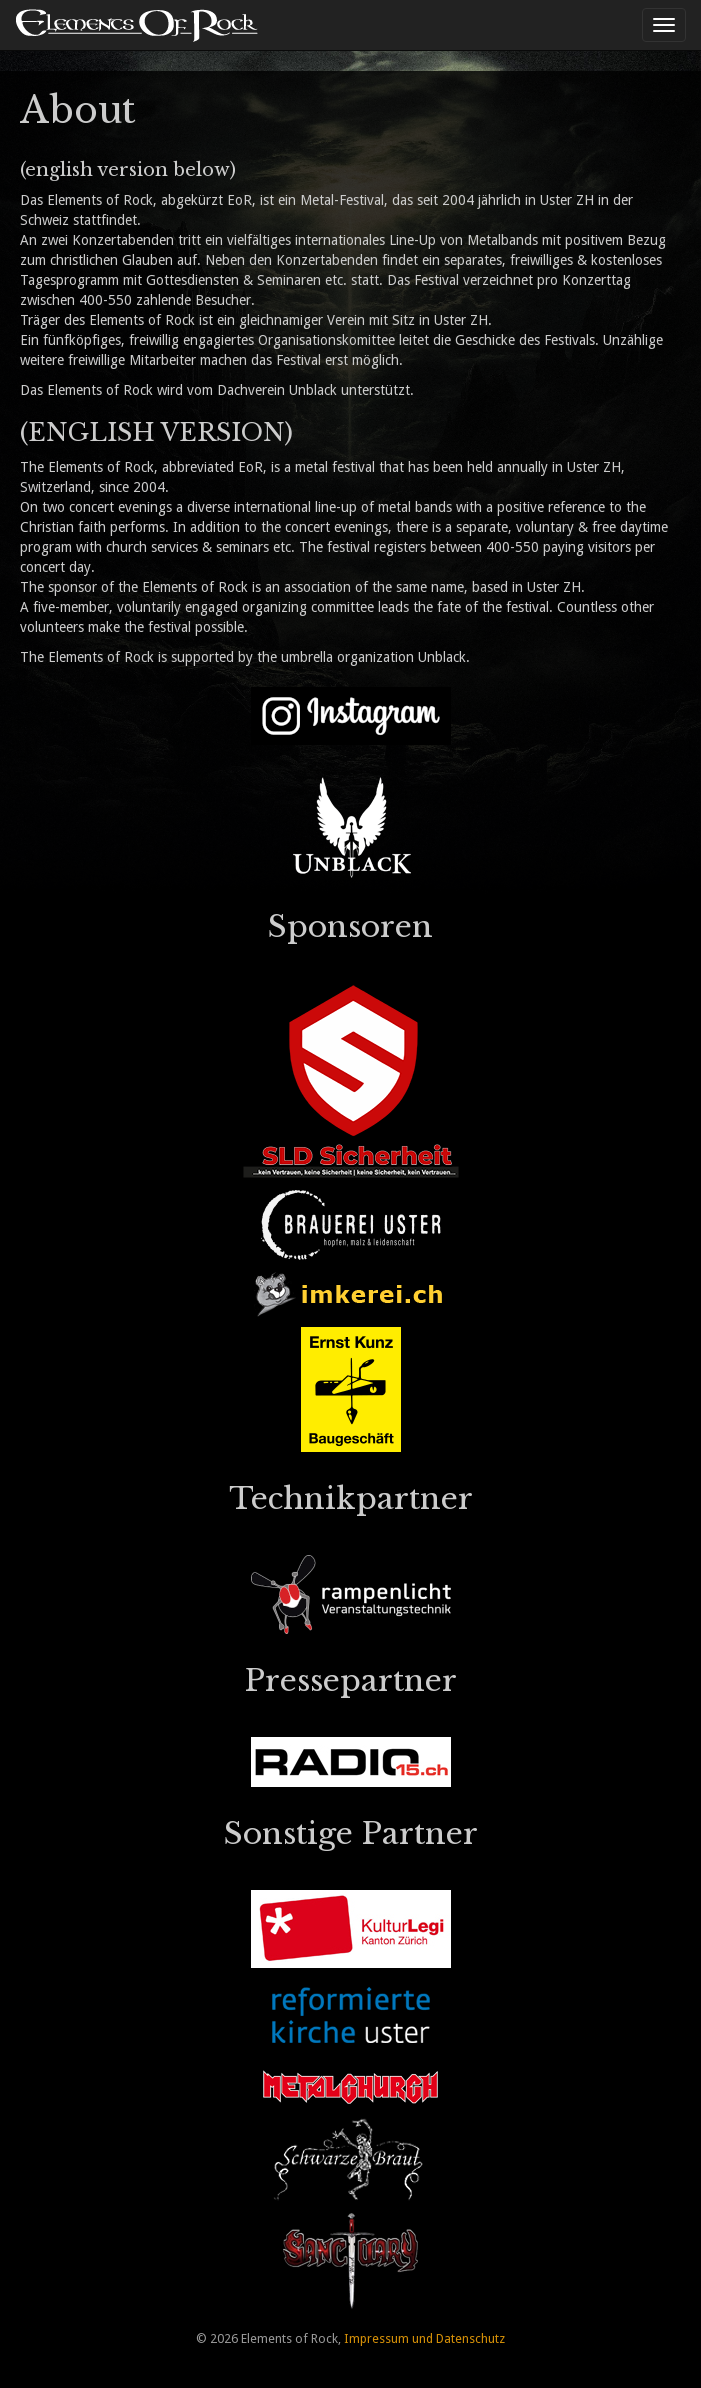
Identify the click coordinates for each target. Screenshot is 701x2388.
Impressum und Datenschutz (424, 2338)
